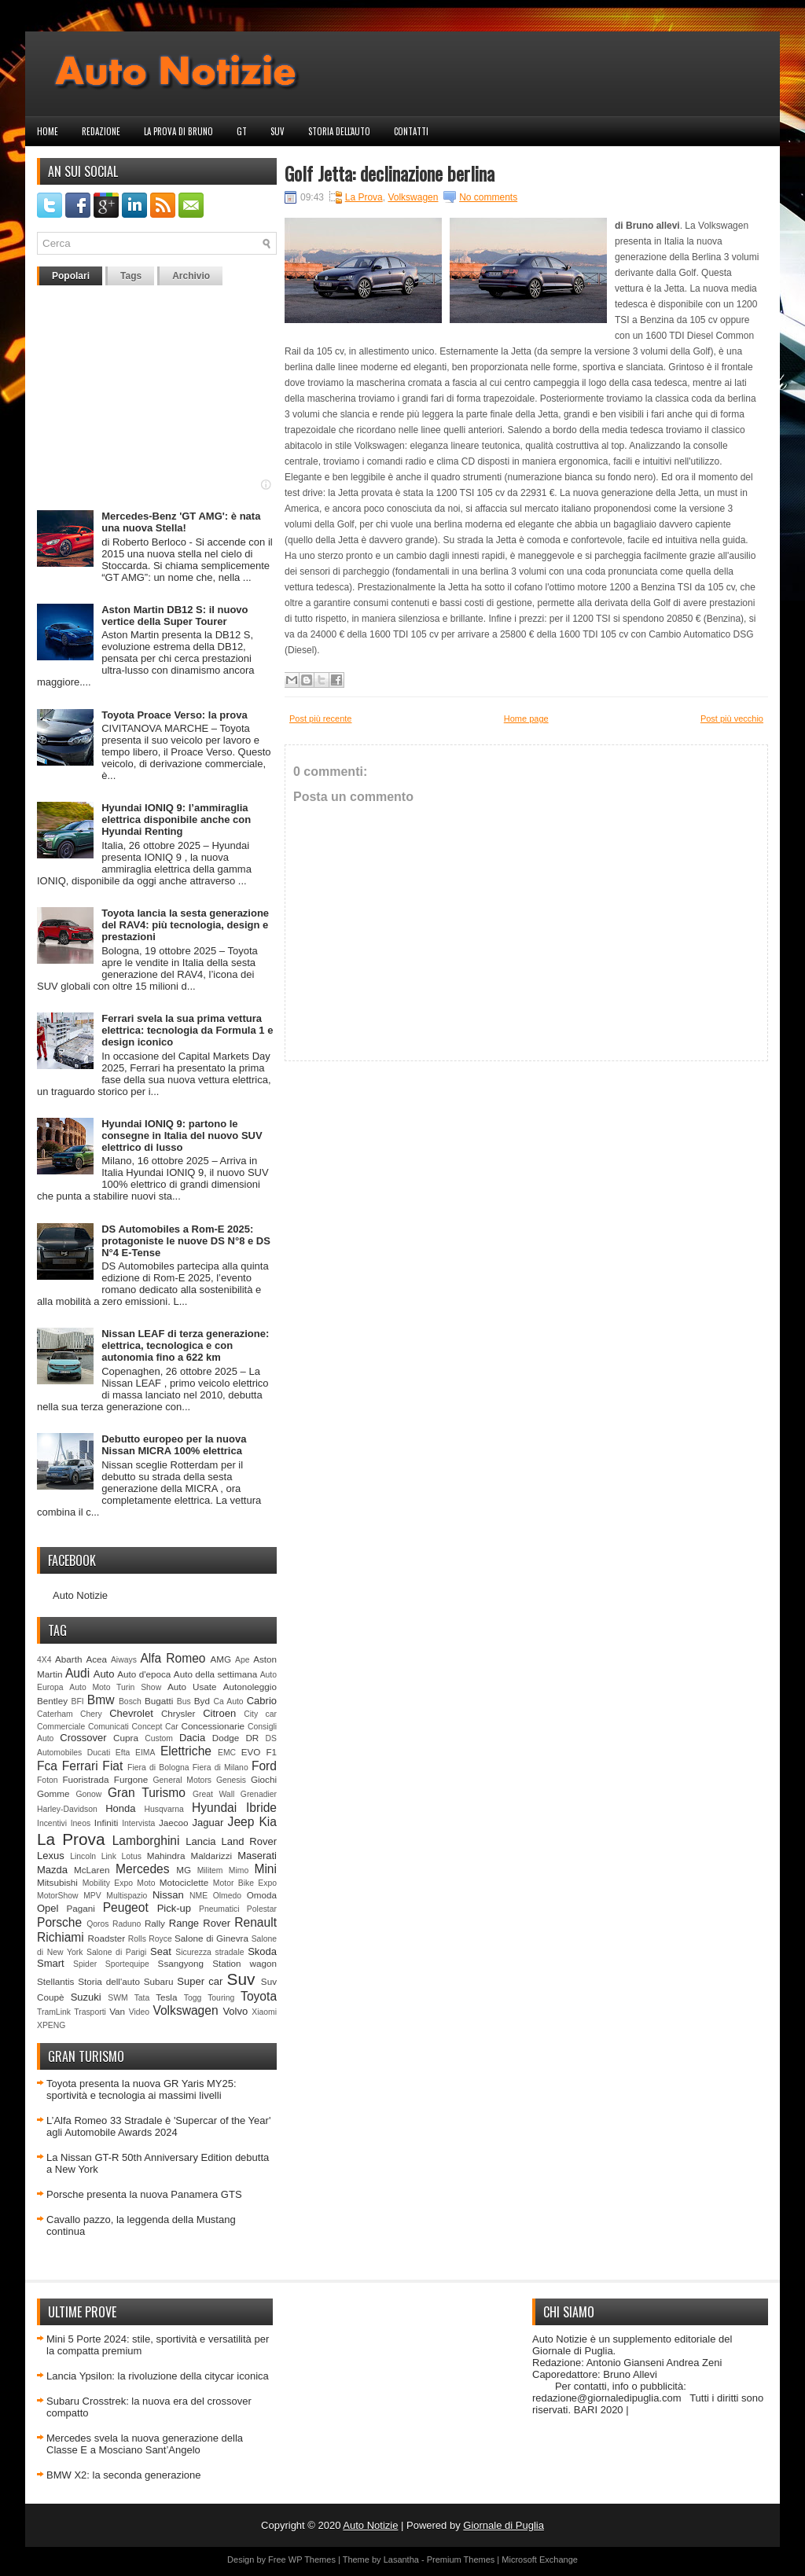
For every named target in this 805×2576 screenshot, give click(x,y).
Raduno (126, 1924)
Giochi (264, 1779)
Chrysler (178, 1713)
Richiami (60, 1937)
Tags (131, 275)
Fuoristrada (85, 1779)
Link (108, 1856)
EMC (227, 1752)
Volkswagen (185, 2010)
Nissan (168, 1895)
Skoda (262, 1951)
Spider (85, 1964)
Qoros (97, 1924)
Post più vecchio (731, 718)
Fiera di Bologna (158, 1767)
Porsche (59, 1922)
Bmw (101, 1700)
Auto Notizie (80, 1595)
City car (260, 1714)
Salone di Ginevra (211, 1938)
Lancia (200, 1841)
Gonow (88, 1794)
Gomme (53, 1793)
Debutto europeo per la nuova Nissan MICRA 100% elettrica (173, 1445)
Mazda (52, 1870)
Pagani (81, 1908)
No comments (488, 197)
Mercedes (142, 1869)
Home (47, 131)
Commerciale (61, 1726)
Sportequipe (127, 1964)
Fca (47, 1766)
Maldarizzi (211, 1855)
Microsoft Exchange (540, 2559)
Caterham (55, 1714)
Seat (160, 1951)
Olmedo (227, 1895)
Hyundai (214, 1807)
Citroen (219, 1713)
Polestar (262, 1909)
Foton (47, 1780)
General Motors (182, 1780)
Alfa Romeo (172, 1658)
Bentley (52, 1701)
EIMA (145, 1752)
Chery (91, 1714)
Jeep (241, 1821)
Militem (210, 1870)
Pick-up (174, 1908)
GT (242, 131)
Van (117, 2011)
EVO (251, 1752)
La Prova (71, 1839)
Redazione (101, 131)
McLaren (91, 1870)
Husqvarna (163, 1809)
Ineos (80, 1823)
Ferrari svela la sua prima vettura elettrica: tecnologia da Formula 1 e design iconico (187, 1030)
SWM (117, 1998)
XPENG (51, 2025)
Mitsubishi (57, 1882)
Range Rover (199, 1923)
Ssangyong (181, 1963)
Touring (221, 1998)
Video (139, 2012)
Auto (104, 1674)
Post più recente (320, 718)
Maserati (257, 1855)
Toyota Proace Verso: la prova (174, 715)
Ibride (261, 1807)
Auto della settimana (215, 1674)
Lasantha (401, 2559)
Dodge (225, 1738)
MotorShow (58, 1895)
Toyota (259, 1996)
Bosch (130, 1701)
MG (183, 1870)
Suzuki (86, 1997)
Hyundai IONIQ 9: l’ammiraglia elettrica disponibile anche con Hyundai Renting (176, 819)
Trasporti (90, 2012)
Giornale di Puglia (503, 2525)
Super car (199, 1981)
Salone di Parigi (116, 1952)
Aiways (124, 1659)
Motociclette (184, 1882)
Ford (264, 1766)
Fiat (112, 1766)
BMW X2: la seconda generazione (123, 2475)
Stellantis (55, 1981)
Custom (159, 1738)
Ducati (98, 1752)
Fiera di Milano (220, 1767)
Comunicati (108, 1726)
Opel (47, 1908)
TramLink (54, 2012)
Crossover (83, 1738)
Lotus (132, 1856)
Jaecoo (174, 1822)
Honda (120, 1808)
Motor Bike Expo (245, 1883)
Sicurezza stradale (209, 1952)
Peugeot (126, 1907)
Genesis (231, 1780)
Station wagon (244, 1963)
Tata (142, 1998)
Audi (77, 1673)
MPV (92, 1895)
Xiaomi (264, 2012)
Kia (268, 1821)
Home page (526, 718)
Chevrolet (131, 1713)
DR (252, 1738)
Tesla (166, 1997)
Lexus (50, 1855)
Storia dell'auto (339, 131)
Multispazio (126, 1895)
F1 (271, 1752)
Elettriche (185, 1751)
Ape (242, 1659)
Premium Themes (461, 2559)
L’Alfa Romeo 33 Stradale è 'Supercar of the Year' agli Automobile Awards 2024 (158, 2126)
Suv (277, 131)
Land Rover (249, 1841)
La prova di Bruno (178, 131)
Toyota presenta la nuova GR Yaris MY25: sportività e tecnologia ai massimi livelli (141, 2089)
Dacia (192, 1738)
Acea (96, 1659)
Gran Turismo (147, 1792)
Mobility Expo (108, 1883)
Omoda (262, 1895)
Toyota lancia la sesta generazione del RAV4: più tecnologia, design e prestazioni (185, 925)
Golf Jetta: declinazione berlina (389, 173)
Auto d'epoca (144, 1674)
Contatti (411, 131)
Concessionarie (212, 1726)
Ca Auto (228, 1701)
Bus (184, 1701)
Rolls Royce (150, 1939)
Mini (265, 1869)
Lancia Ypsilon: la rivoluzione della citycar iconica (157, 2376)
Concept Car (155, 1726)
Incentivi (52, 1823)
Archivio (191, 275)
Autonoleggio (250, 1686)
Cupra (125, 1738)
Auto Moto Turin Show (115, 1687)
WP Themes (312, 2559)
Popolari (71, 275)
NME (198, 1895)
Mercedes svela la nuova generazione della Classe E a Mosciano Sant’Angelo (144, 2444)
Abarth (68, 1659)
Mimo (238, 1870)
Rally (155, 1923)
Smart (50, 1963)
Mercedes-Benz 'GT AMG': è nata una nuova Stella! (180, 522)
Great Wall (213, 1794)
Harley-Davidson (67, 1809)
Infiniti (106, 1822)
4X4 (44, 1659)
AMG (221, 1659)
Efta (123, 1752)
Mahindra (166, 1855)
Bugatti (159, 1701)
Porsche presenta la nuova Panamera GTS (144, 2194)
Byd (202, 1701)
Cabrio (262, 1701)
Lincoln (83, 1856)
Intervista (138, 1823)
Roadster (106, 1938)
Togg (193, 1998)
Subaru (159, 1981)
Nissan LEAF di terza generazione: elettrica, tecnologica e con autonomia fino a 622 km (185, 1345)
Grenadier (259, 1794)
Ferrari (80, 1766)
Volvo (235, 2011)
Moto (146, 1883)
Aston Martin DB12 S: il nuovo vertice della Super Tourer (174, 615)
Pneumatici (219, 1909)
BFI (77, 1701)
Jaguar (208, 1822)
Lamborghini (146, 1840)
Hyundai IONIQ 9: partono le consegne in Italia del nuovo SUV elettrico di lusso (181, 1135)
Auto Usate (192, 1686)
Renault (255, 1922)
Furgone (131, 1779)
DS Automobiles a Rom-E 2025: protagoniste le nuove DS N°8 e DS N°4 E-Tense (185, 1241)
